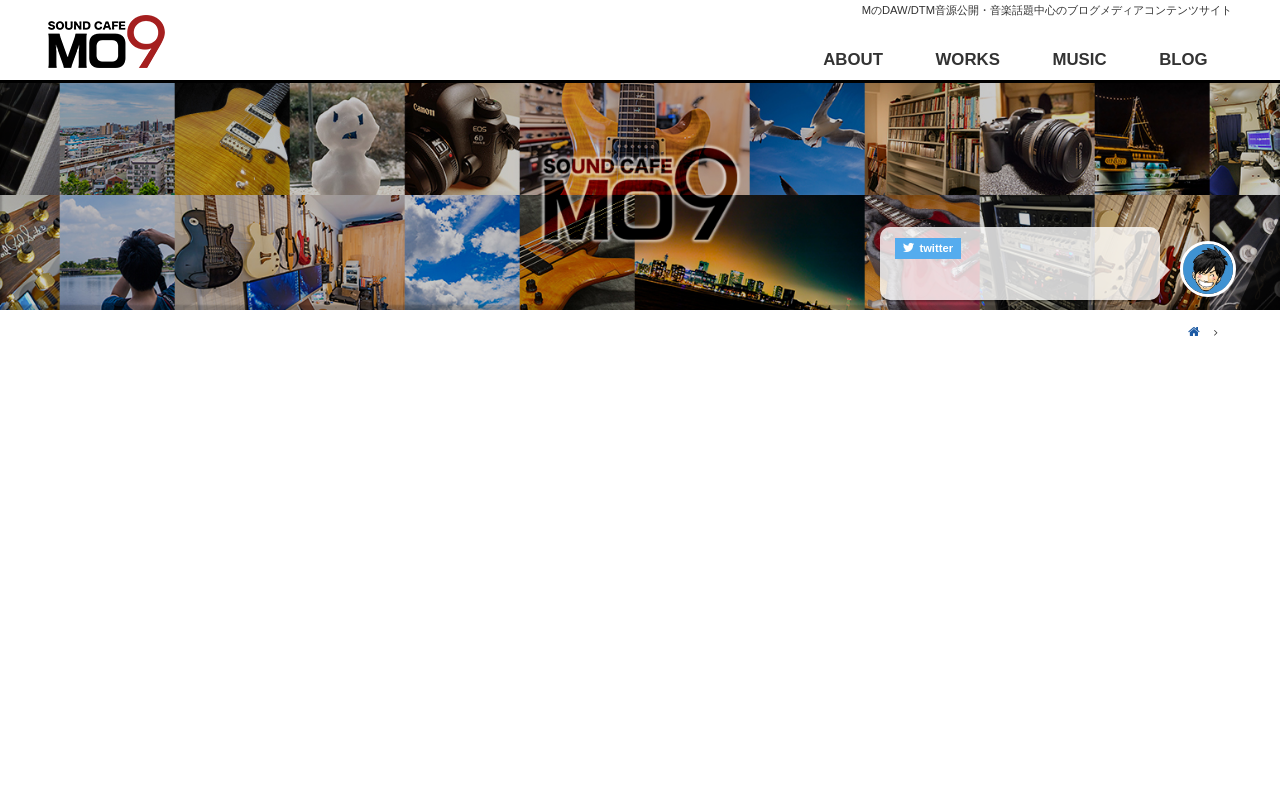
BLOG (1183, 59)
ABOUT (853, 59)
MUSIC (1079, 59)
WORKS (968, 59)
